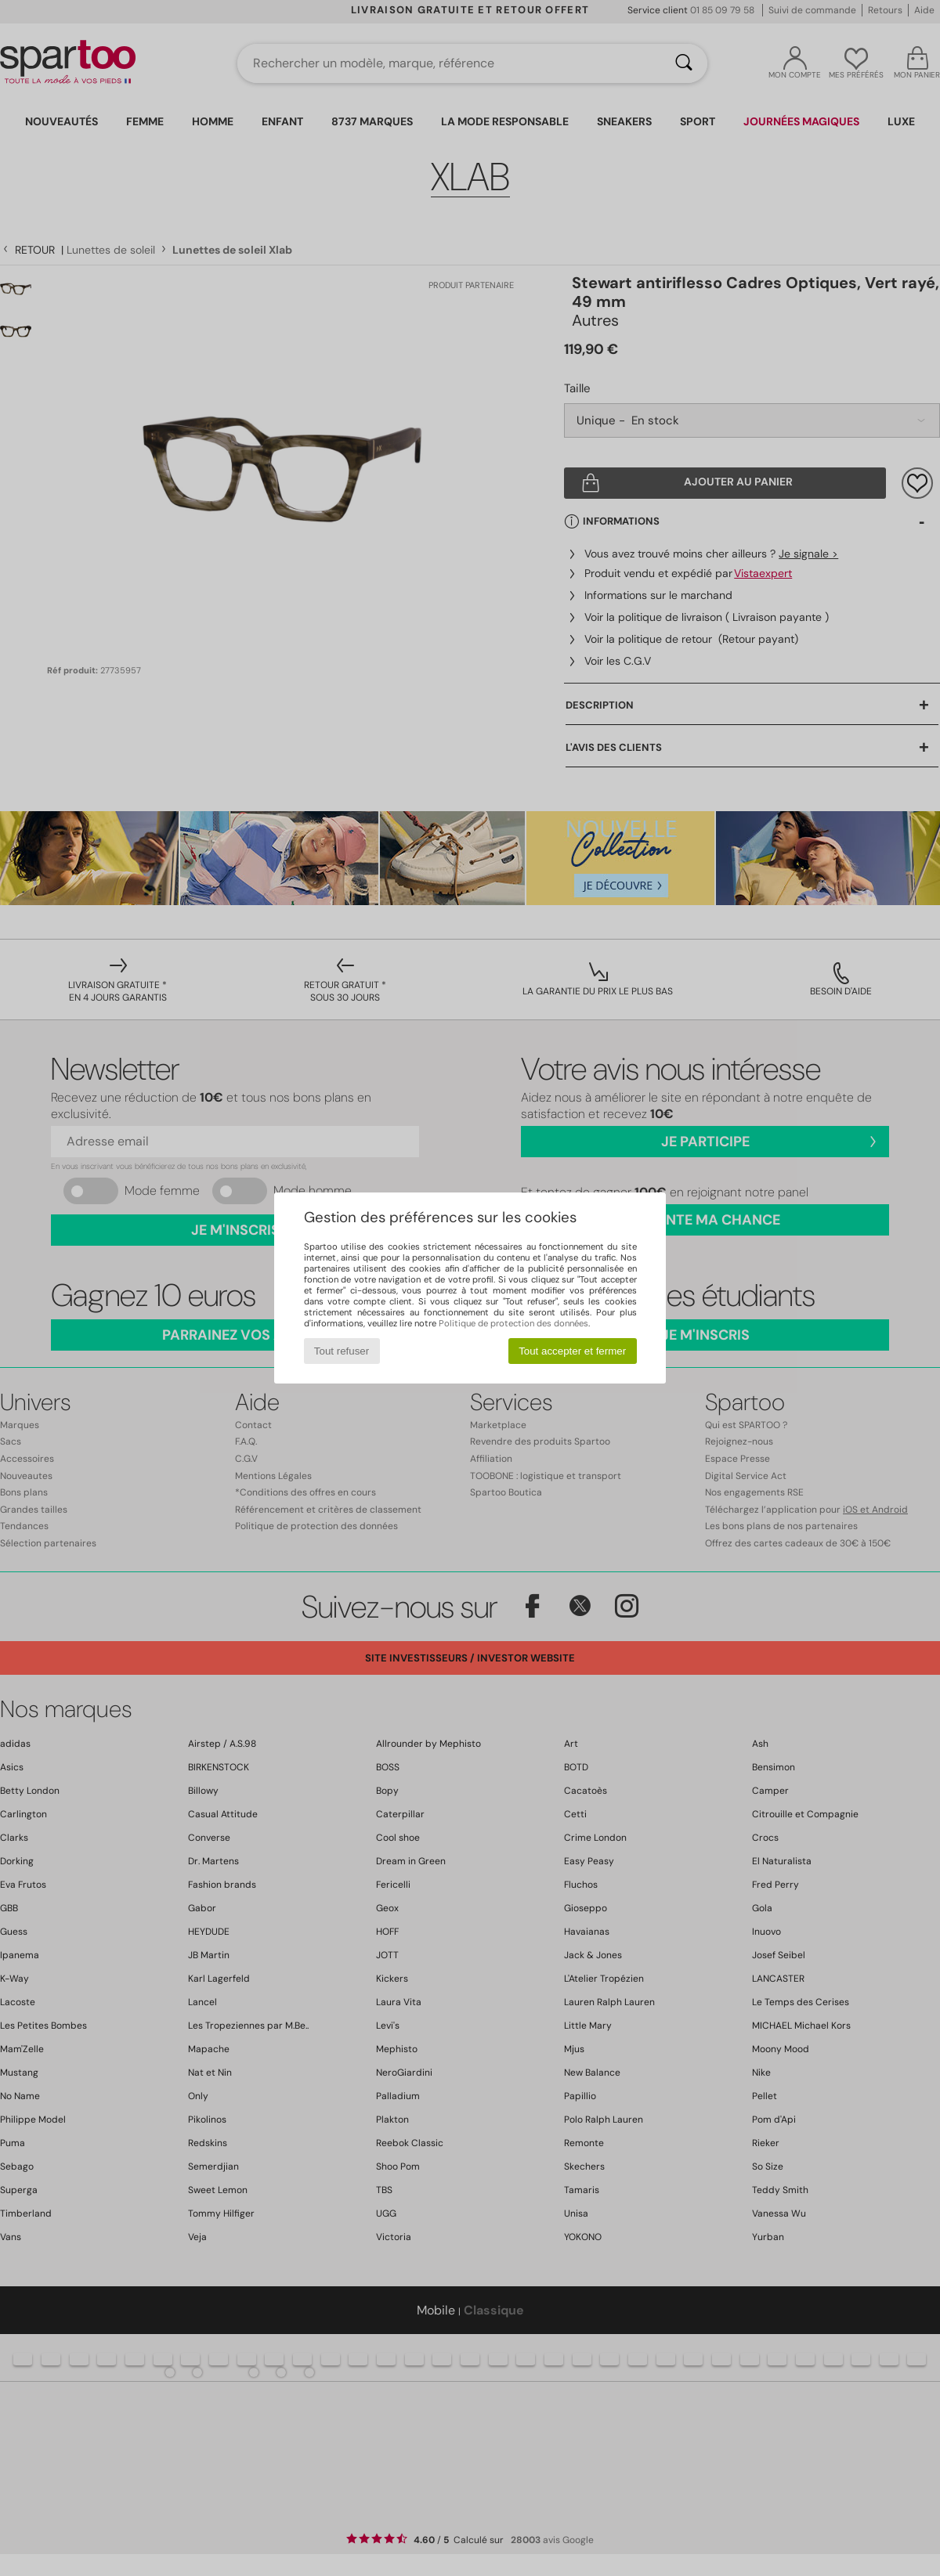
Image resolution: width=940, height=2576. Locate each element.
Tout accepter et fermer (572, 1351)
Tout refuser (341, 1351)
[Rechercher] (684, 63)
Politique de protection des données (513, 1323)
